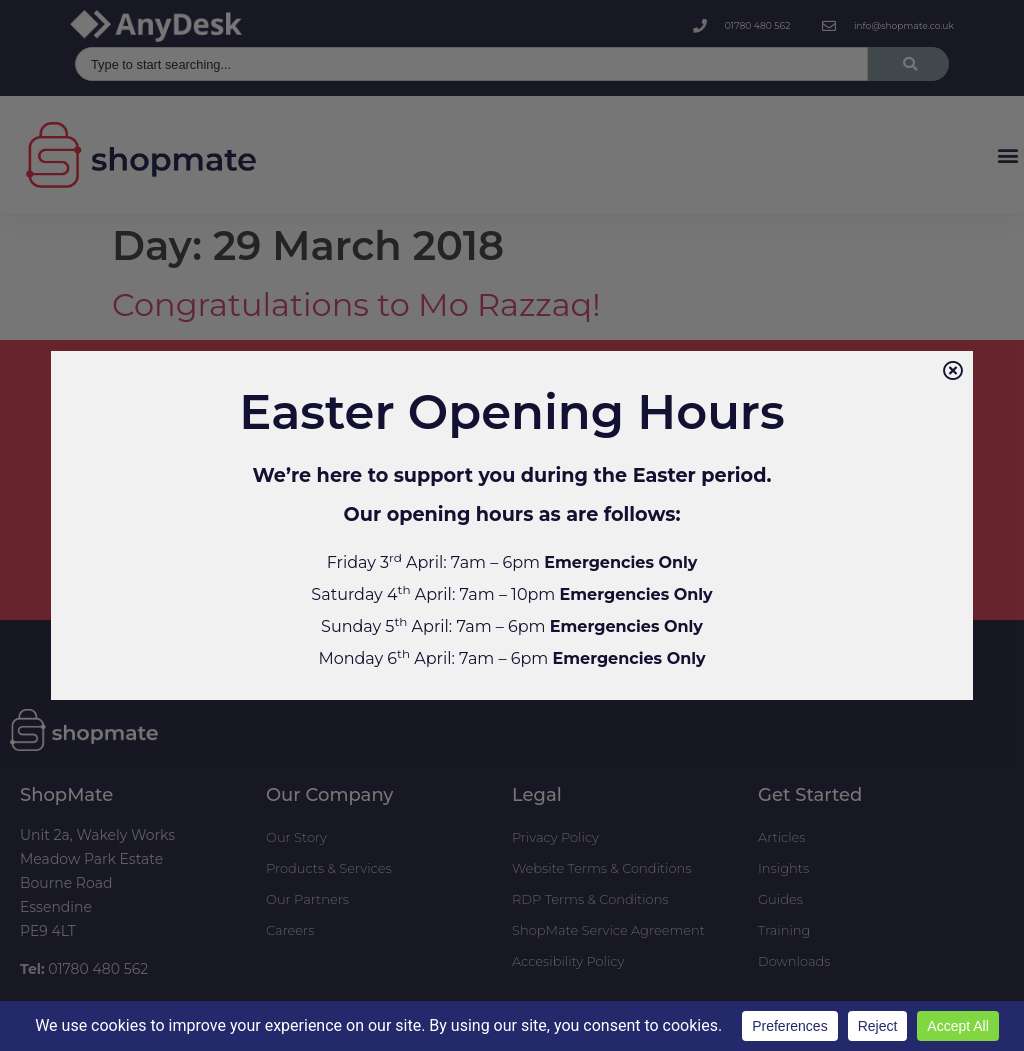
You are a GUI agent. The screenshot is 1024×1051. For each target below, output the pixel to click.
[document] (512, 525)
